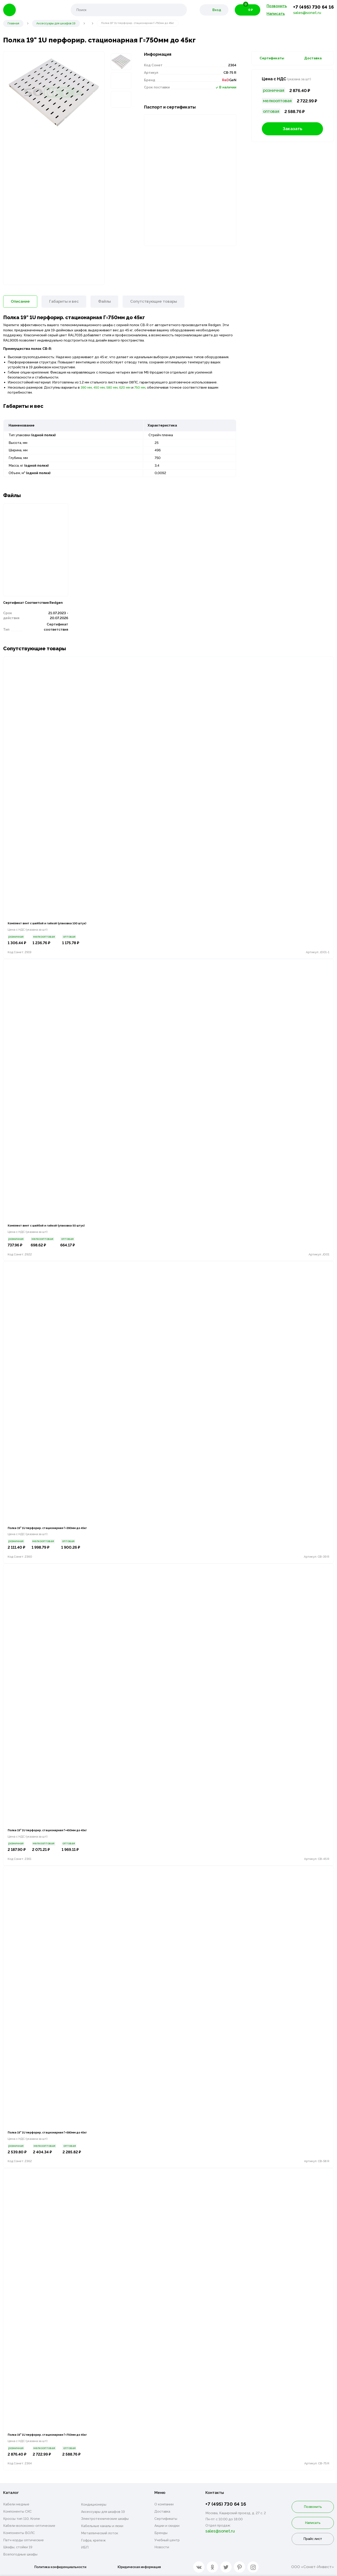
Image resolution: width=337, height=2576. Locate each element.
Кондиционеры (93, 2505)
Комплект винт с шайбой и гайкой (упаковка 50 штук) (64, 1227)
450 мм (99, 387)
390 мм (86, 387)
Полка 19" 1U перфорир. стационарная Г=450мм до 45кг (66, 1835)
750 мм (141, 387)
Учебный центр (167, 2541)
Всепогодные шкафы (20, 2555)
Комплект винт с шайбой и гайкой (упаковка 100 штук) (65, 923)
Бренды (160, 2533)
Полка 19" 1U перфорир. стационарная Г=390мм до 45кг (66, 1531)
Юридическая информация (140, 2567)
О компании (164, 2505)
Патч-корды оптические (23, 2541)
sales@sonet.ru (307, 12)
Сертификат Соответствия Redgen (32, 597)
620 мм (126, 387)
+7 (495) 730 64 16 (313, 7)
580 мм (113, 387)
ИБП (84, 2548)
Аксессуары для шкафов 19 (103, 2512)
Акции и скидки (166, 2526)
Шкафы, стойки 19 (17, 2548)
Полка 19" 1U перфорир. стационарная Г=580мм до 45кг (66, 2140)
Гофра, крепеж (93, 2541)
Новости (161, 2548)
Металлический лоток (99, 2534)
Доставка (313, 58)
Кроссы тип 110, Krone (21, 2519)
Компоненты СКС (17, 2512)
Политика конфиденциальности (59, 2567)
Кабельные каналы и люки (102, 2527)
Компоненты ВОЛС (19, 2533)
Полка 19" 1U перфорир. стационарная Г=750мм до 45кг (66, 2444)
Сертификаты (272, 58)
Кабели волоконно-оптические (29, 2526)
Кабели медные (16, 2505)
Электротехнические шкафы (105, 2519)
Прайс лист (312, 2539)
